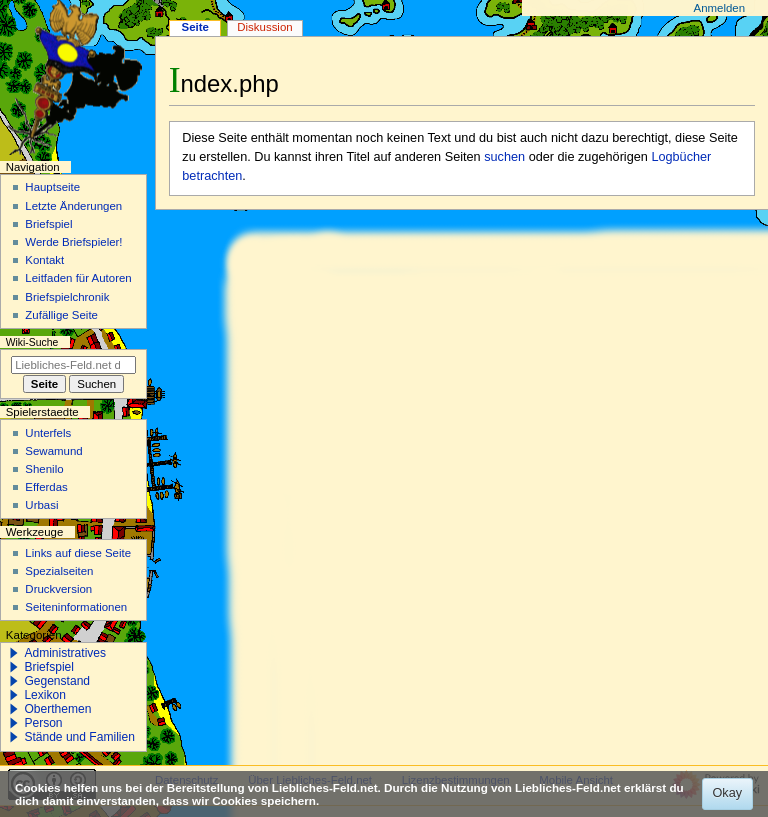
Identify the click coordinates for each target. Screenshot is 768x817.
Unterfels (48, 433)
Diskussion (264, 27)
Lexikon (45, 695)
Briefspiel (48, 224)
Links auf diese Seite (78, 553)
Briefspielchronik (67, 297)
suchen (504, 157)
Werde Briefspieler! (73, 242)
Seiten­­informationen (76, 607)
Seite (195, 27)
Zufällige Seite (61, 315)
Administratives (65, 653)
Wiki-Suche (32, 342)
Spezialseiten (59, 571)
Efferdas (46, 487)
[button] (14, 653)
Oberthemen (57, 709)
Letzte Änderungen (73, 206)
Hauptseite (52, 187)
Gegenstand (57, 681)
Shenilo (44, 469)
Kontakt (44, 260)
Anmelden (720, 8)
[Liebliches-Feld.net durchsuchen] (73, 365)
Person (43, 723)
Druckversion (58, 589)
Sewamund (53, 451)
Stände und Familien (79, 737)
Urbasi (41, 505)
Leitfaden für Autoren (78, 278)
